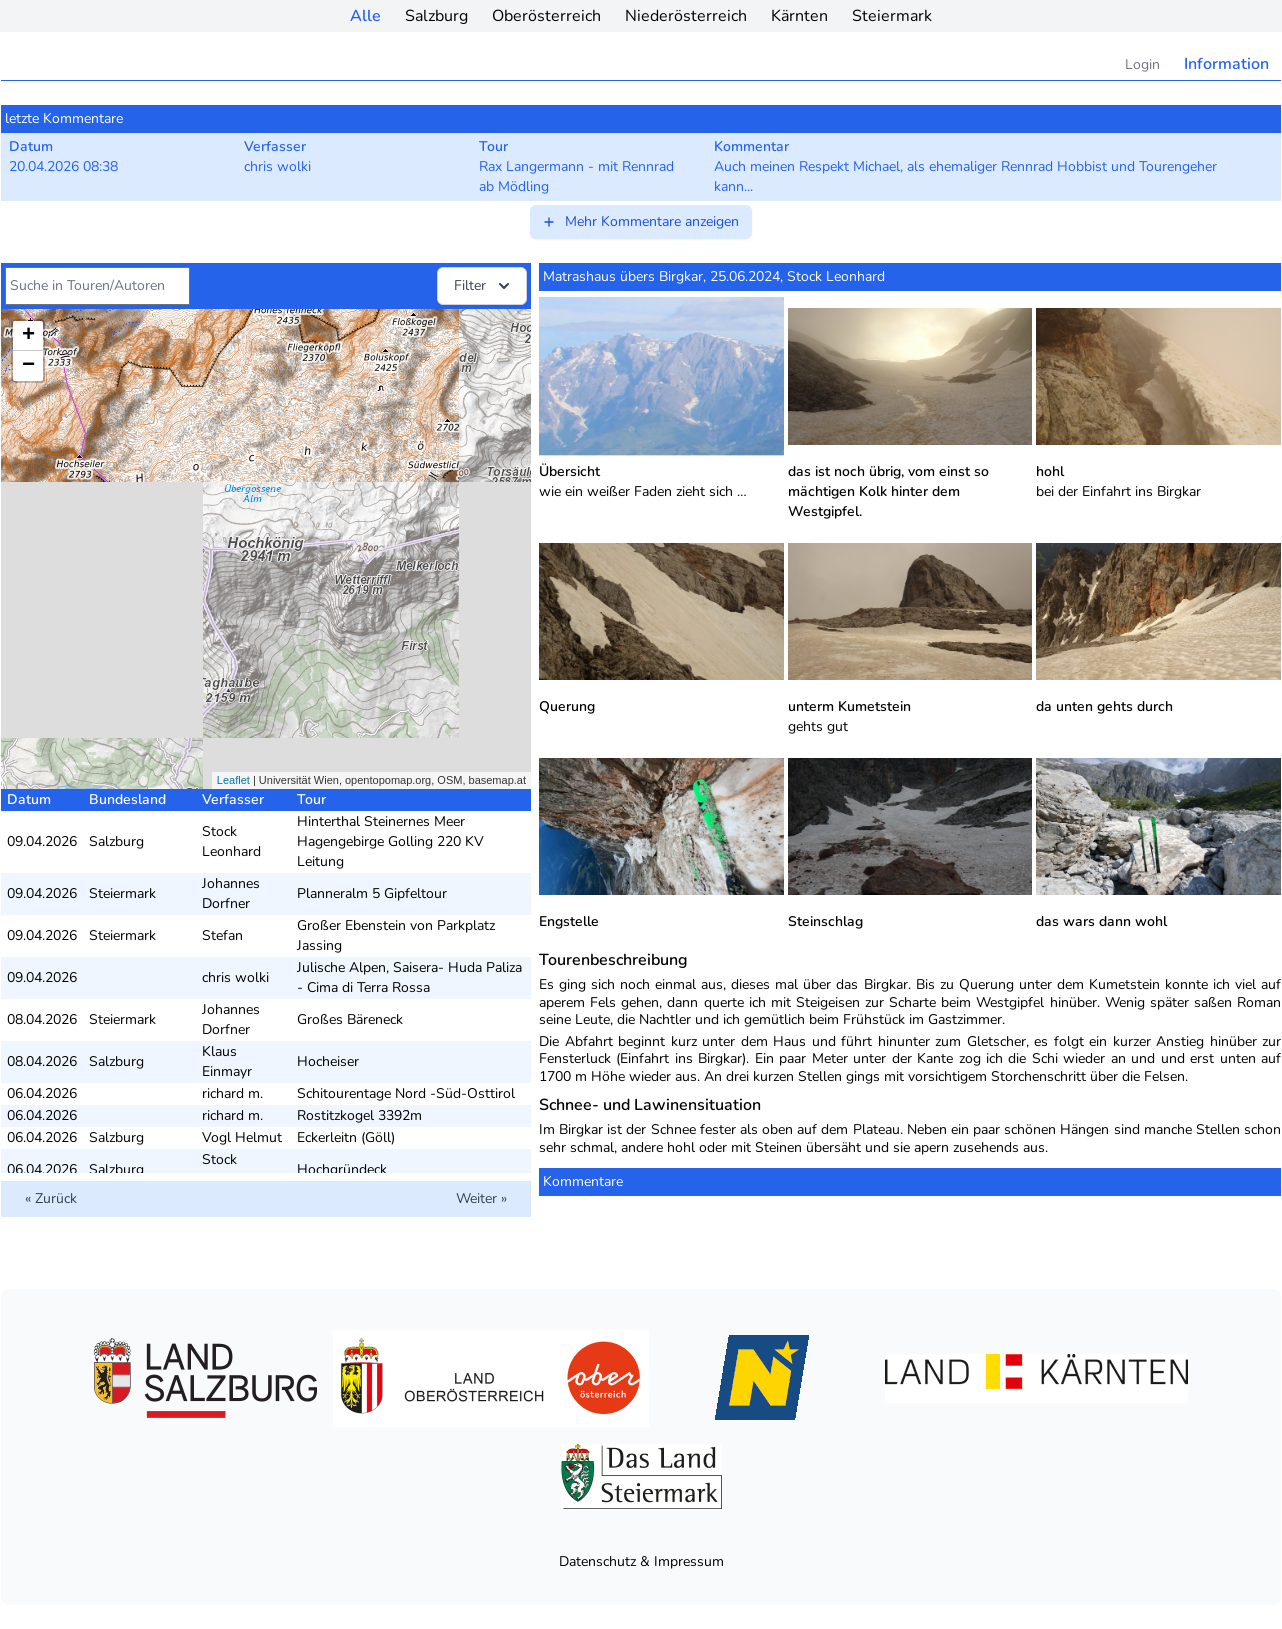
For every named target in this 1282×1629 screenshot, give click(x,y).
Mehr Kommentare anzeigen (640, 221)
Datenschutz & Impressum (641, 1561)
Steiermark (892, 16)
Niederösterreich (686, 16)
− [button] (28, 366)
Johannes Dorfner (231, 893)
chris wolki (235, 977)
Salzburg (436, 16)
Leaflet (233, 780)
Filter (484, 286)
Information (1226, 64)
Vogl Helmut (242, 1137)
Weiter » (481, 1198)
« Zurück (51, 1198)
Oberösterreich (546, 16)
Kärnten (799, 16)
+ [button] (28, 336)
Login (1142, 64)
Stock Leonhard (231, 841)
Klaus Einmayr (227, 1061)
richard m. (232, 1093)
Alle (365, 16)
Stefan (222, 935)
